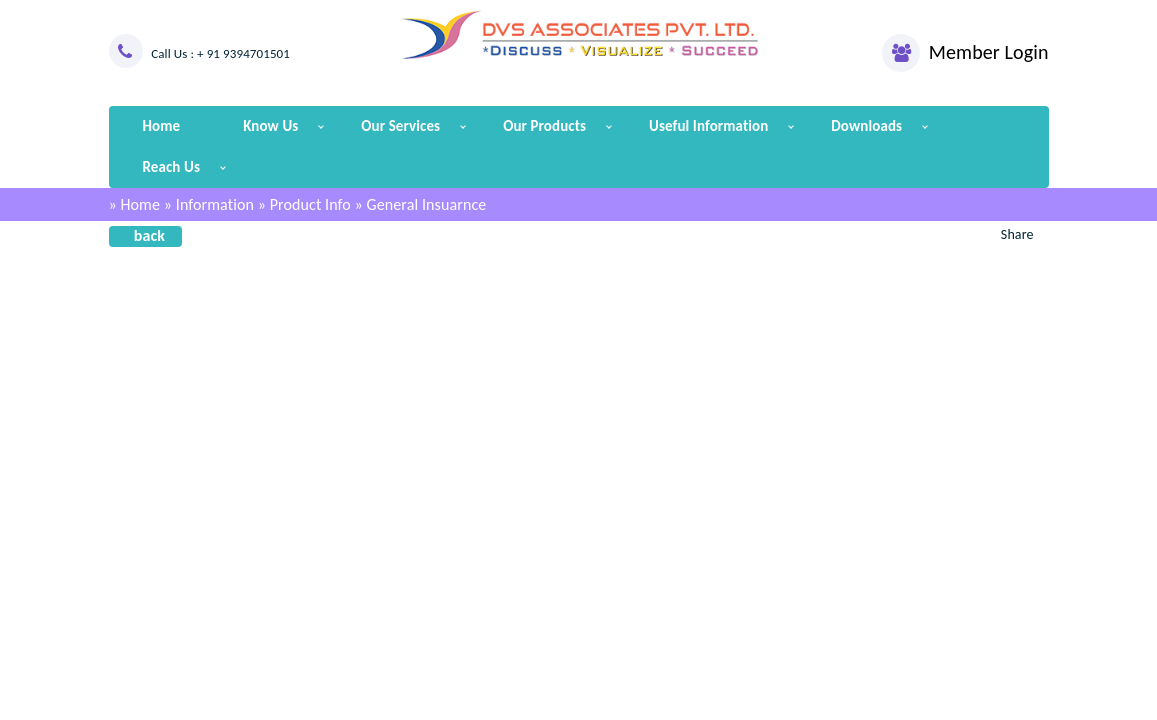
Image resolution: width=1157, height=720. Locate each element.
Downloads (866, 126)
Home (162, 126)
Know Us (270, 126)
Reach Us (171, 167)
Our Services (400, 126)
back (149, 235)
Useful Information (708, 126)
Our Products (544, 126)
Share (1017, 234)
